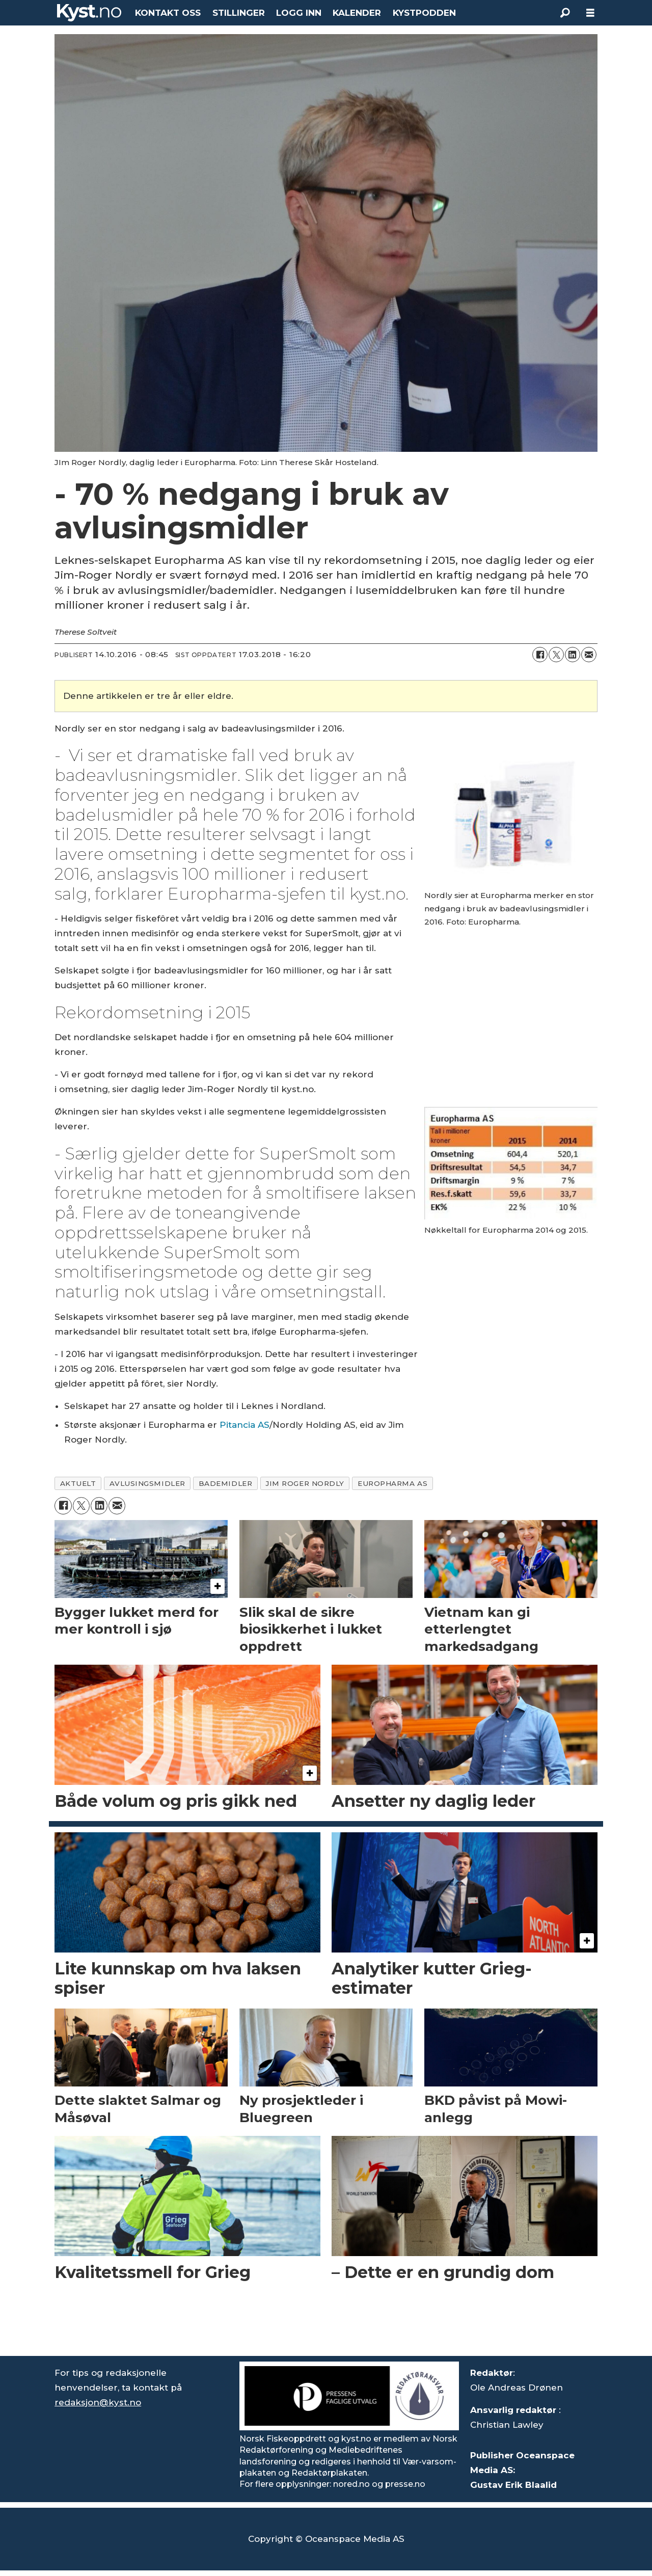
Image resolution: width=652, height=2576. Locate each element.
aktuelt (78, 1483)
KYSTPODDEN (424, 13)
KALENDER (357, 13)
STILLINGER (238, 13)
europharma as (392, 1483)
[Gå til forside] (89, 12)
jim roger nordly (304, 1483)
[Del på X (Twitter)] (556, 654)
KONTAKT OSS (168, 13)
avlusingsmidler (147, 1483)
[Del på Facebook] (540, 654)
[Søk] (565, 12)
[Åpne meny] (590, 13)
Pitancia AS (244, 1425)
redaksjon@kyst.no (98, 2402)
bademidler (225, 1483)
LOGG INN (298, 13)
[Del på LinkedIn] (572, 654)
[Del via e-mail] (588, 654)
